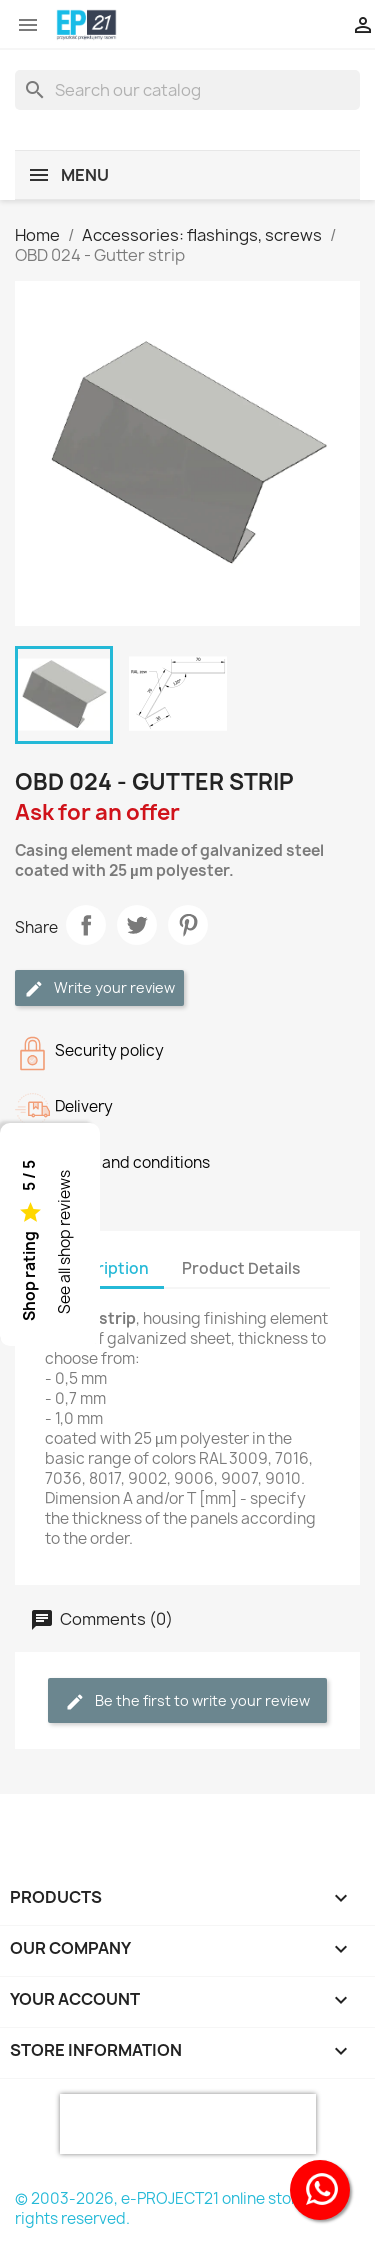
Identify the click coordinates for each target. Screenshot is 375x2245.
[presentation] (188, 2124)
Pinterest (188, 925)
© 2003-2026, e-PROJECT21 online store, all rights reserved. (171, 2208)
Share (86, 925)
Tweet (137, 925)
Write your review (99, 988)
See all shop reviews (64, 1242)
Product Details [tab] (241, 1268)
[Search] (187, 90)
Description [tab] (104, 1268)
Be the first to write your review (187, 1701)
